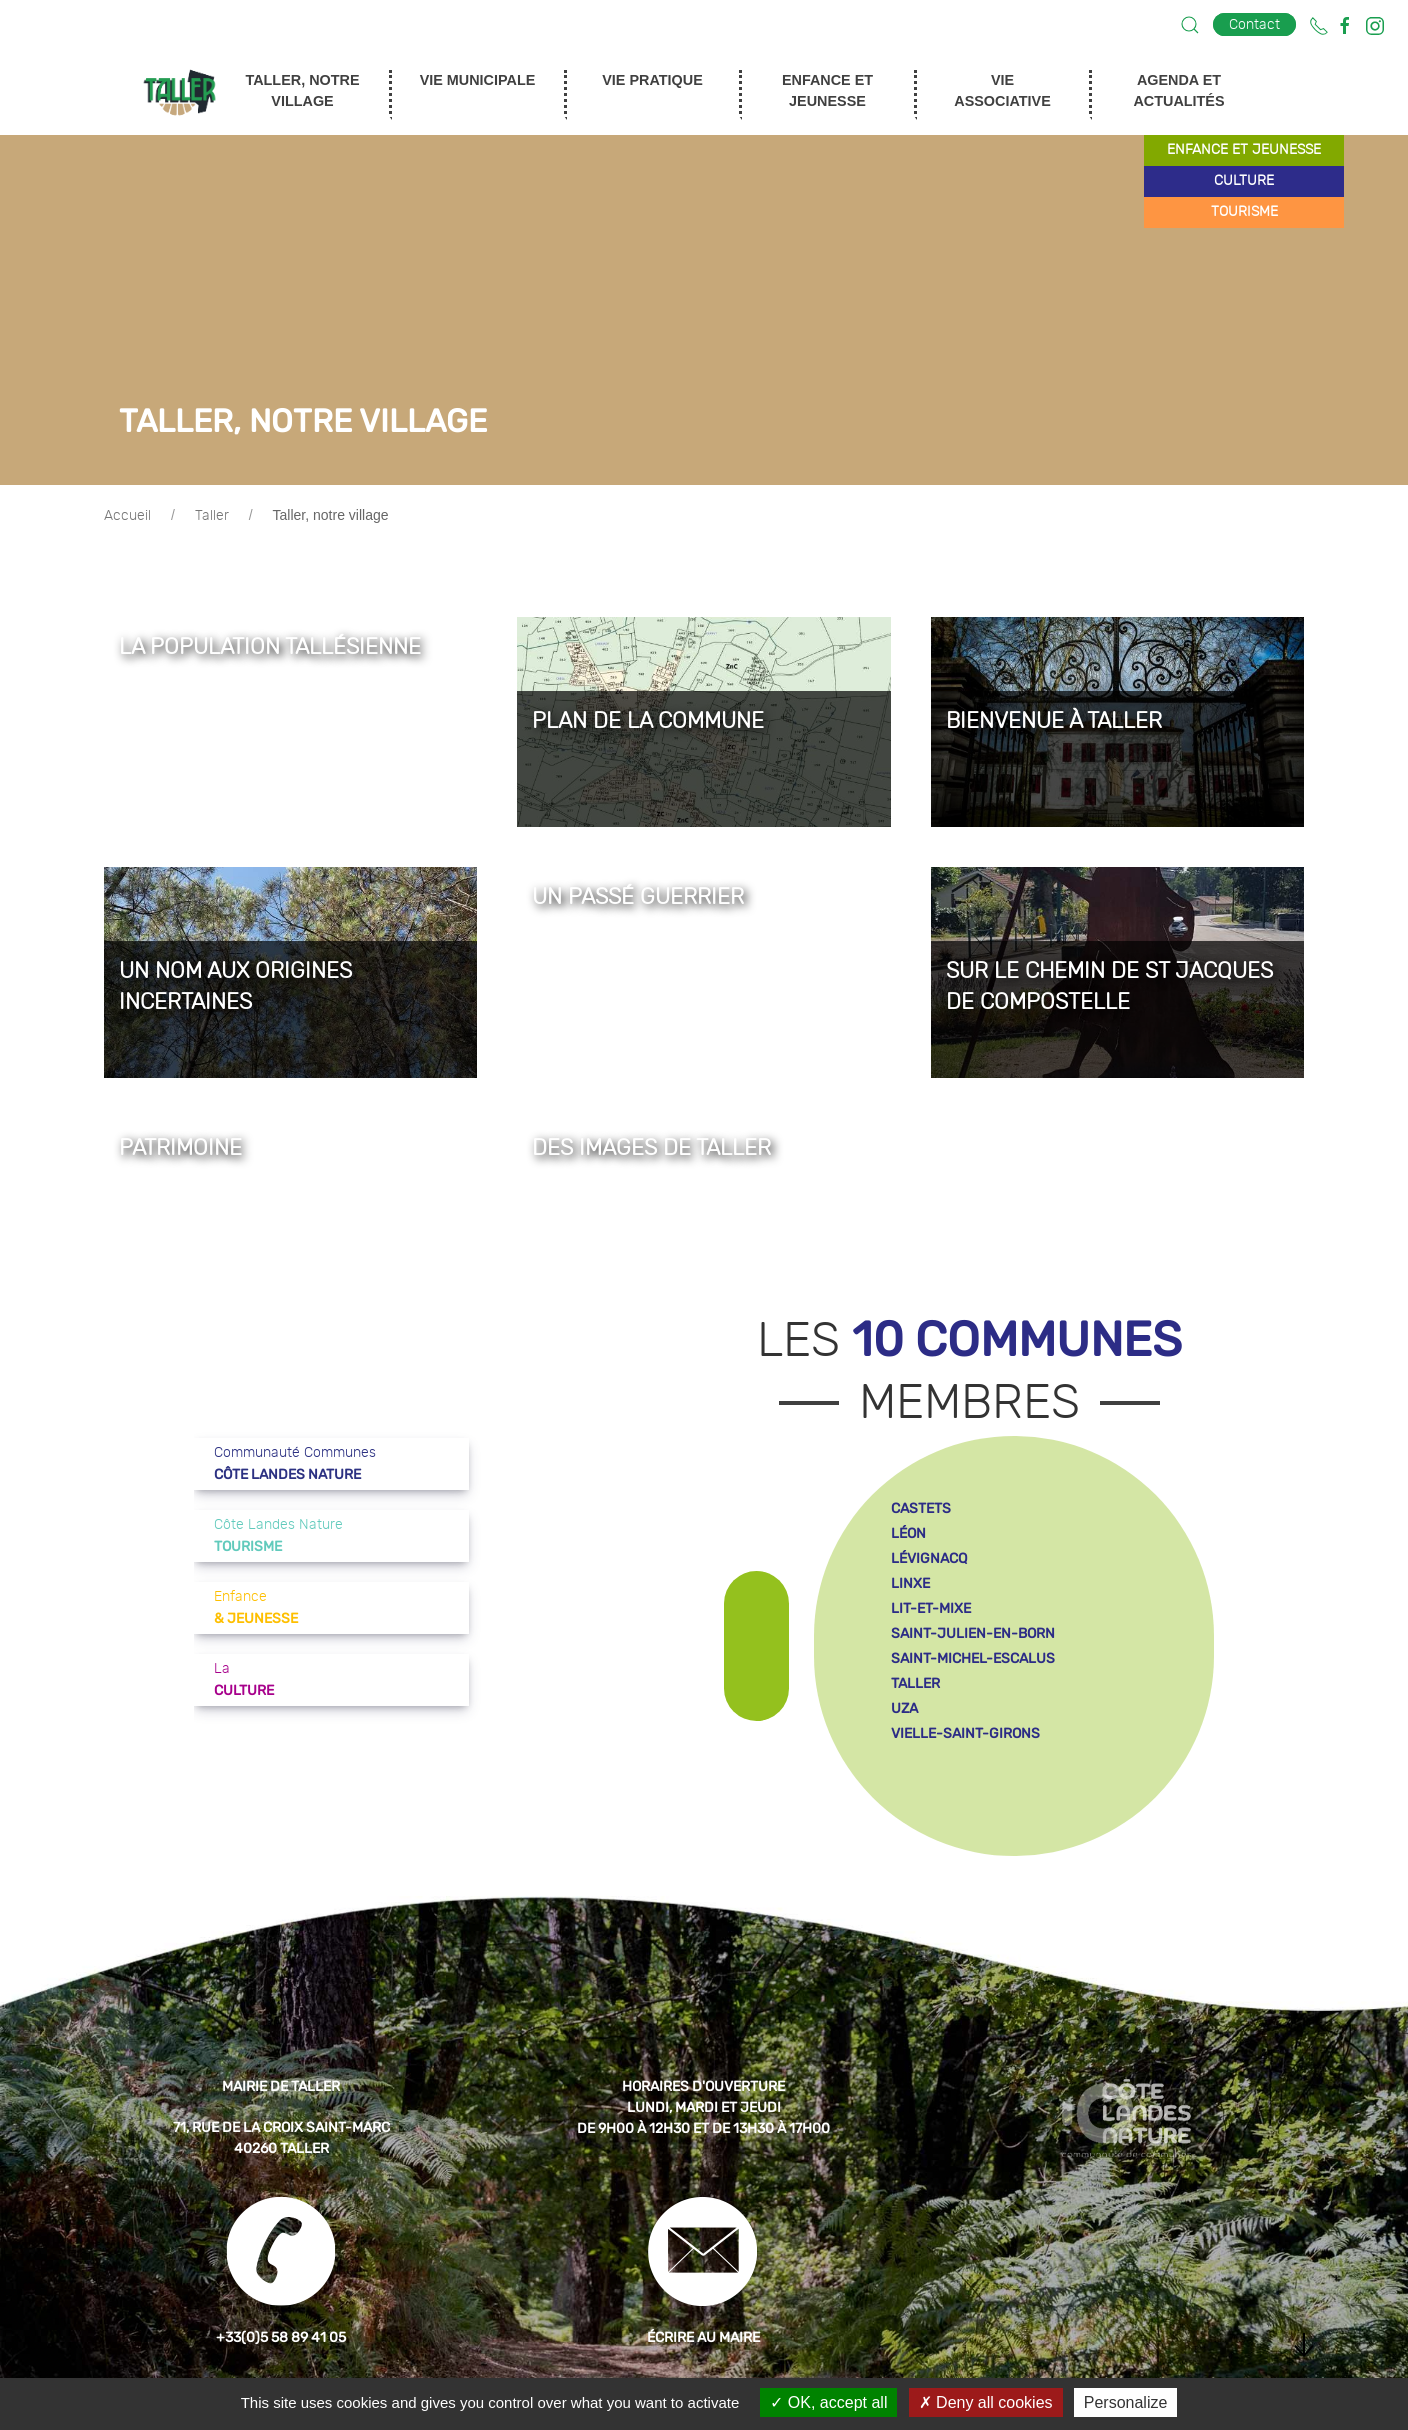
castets (921, 1508)
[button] (1190, 25)
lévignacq (929, 1558)
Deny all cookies (986, 2402)
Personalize (1126, 2402)
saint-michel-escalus (973, 1658)
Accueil (127, 516)
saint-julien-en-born (973, 1633)
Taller (212, 516)
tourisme (1244, 212)
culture (1244, 181)
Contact (1254, 24)
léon (908, 1533)
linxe (910, 1583)
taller (915, 1683)
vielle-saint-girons (965, 1733)
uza (904, 1708)
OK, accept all (828, 2402)
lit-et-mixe (931, 1608)
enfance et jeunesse (1244, 150)
